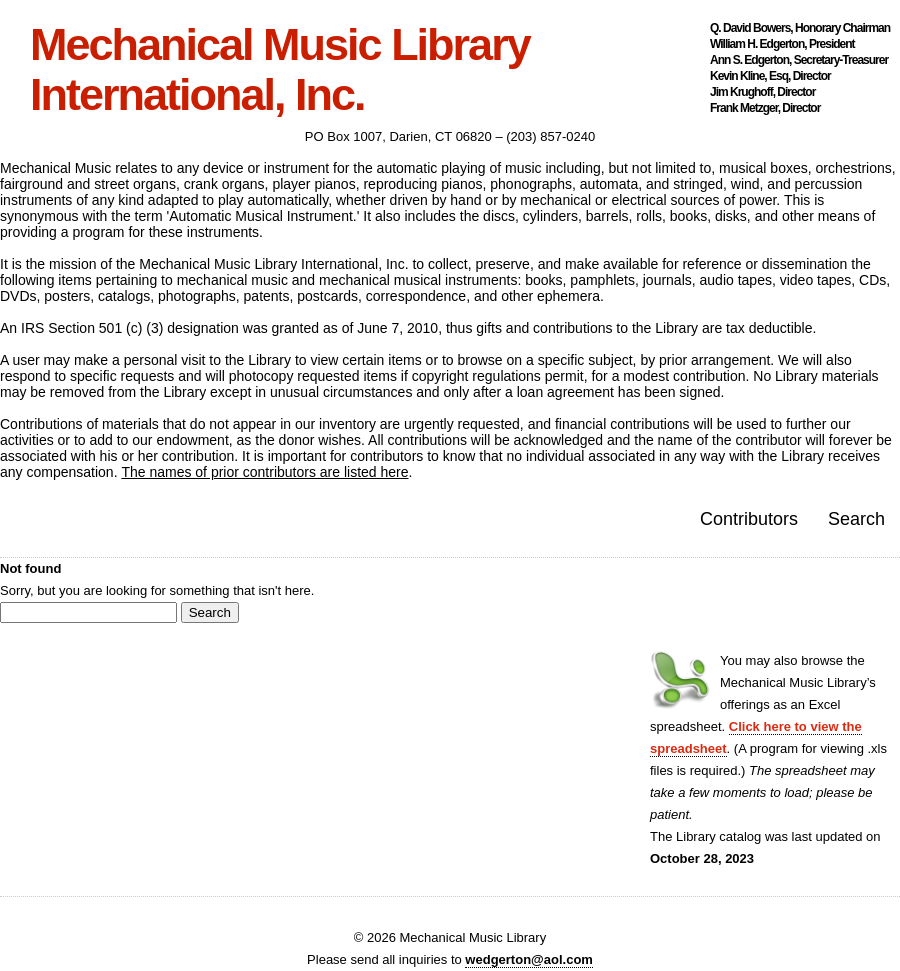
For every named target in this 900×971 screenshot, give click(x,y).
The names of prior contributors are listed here (264, 472)
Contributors (749, 519)
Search (856, 519)
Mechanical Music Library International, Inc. (280, 70)
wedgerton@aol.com (529, 959)
